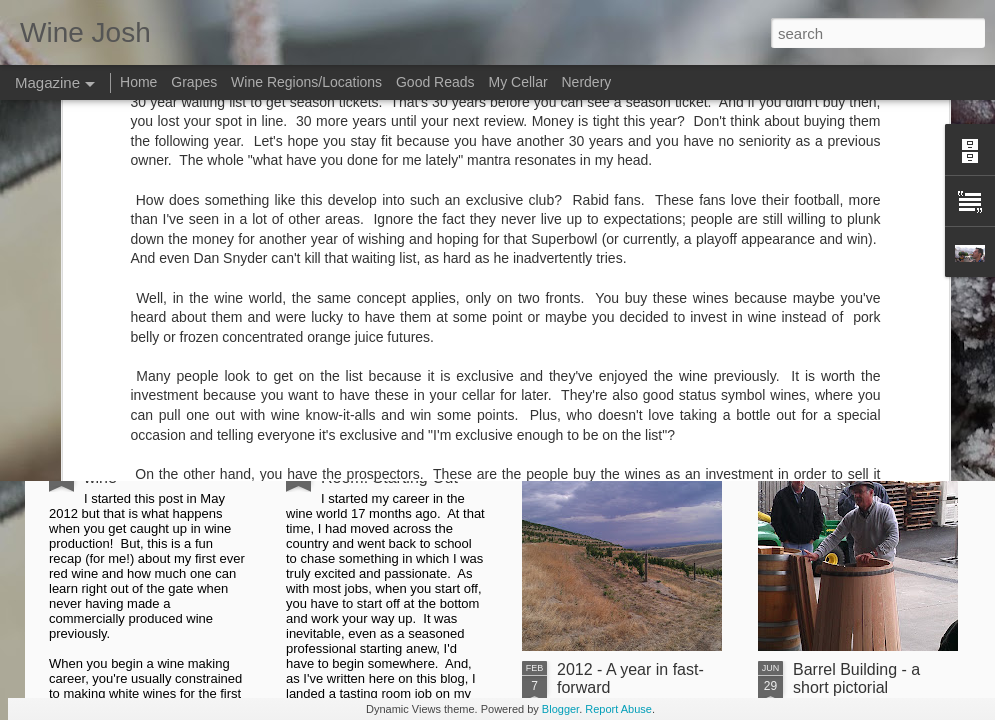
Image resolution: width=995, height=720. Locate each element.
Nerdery (587, 82)
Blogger (560, 709)
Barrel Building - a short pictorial (856, 678)
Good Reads (435, 82)
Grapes (194, 82)
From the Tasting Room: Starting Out (389, 468)
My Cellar (517, 82)
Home (138, 82)
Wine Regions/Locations (306, 82)
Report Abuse (618, 709)
